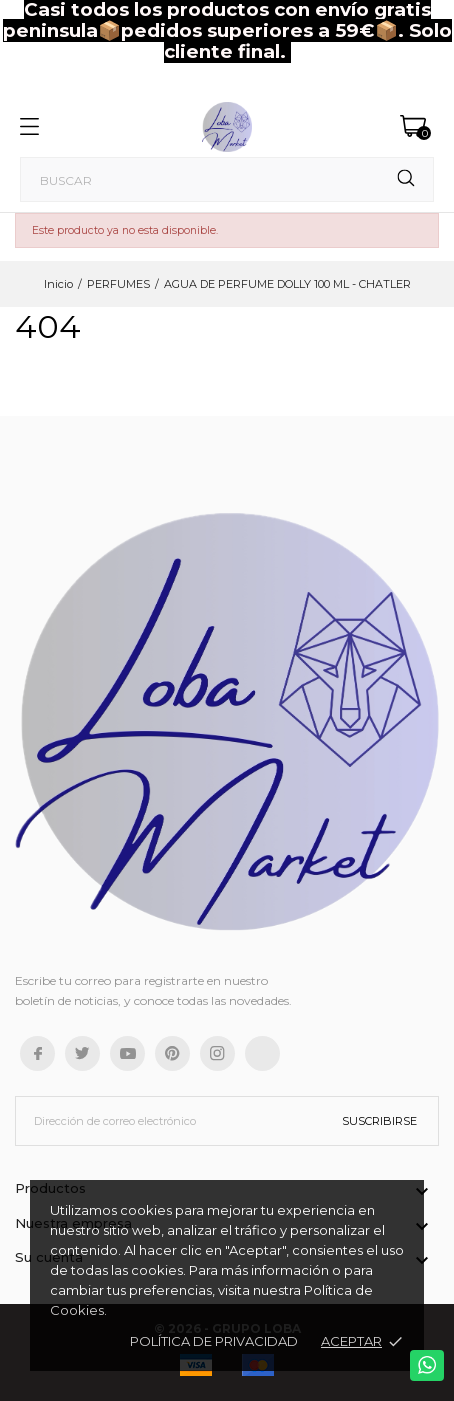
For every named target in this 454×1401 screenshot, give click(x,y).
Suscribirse (379, 1121)
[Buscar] (227, 179)
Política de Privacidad (214, 1341)
